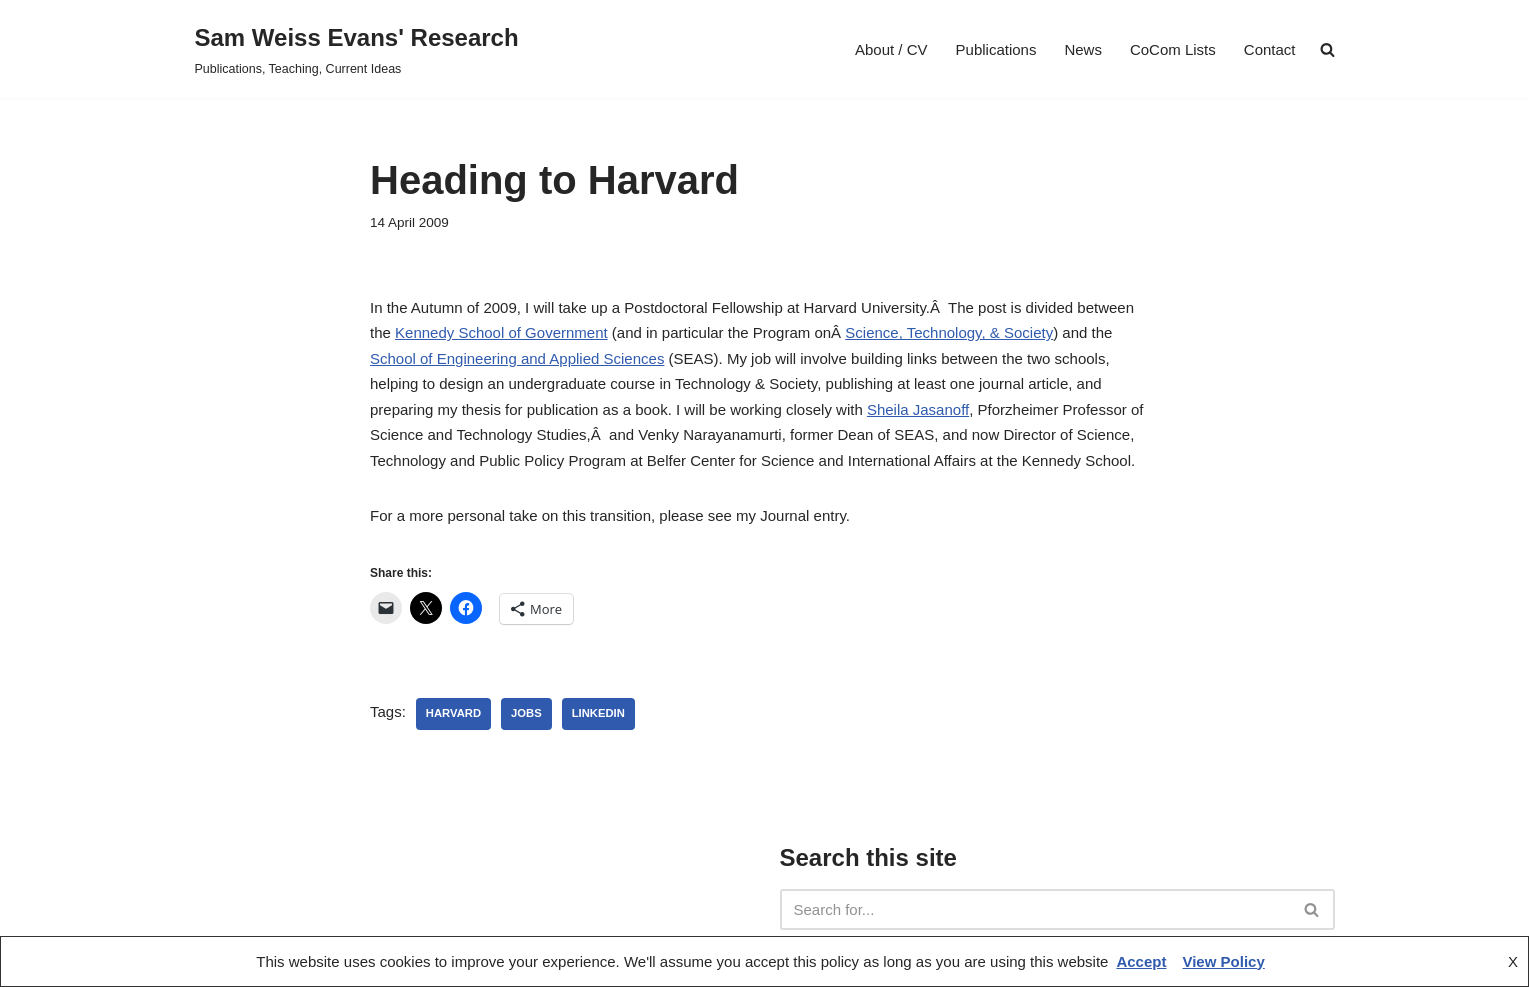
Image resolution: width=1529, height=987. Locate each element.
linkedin (598, 713)
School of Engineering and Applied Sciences (517, 358)
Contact (1270, 49)
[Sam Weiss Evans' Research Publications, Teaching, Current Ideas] (357, 49)
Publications (996, 49)
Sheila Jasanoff (918, 409)
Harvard (453, 713)
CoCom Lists (1173, 49)
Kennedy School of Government (501, 332)
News (1083, 49)
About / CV (891, 49)
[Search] (1035, 909)
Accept (1141, 961)
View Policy (1223, 961)
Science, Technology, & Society (949, 332)
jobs (526, 713)
